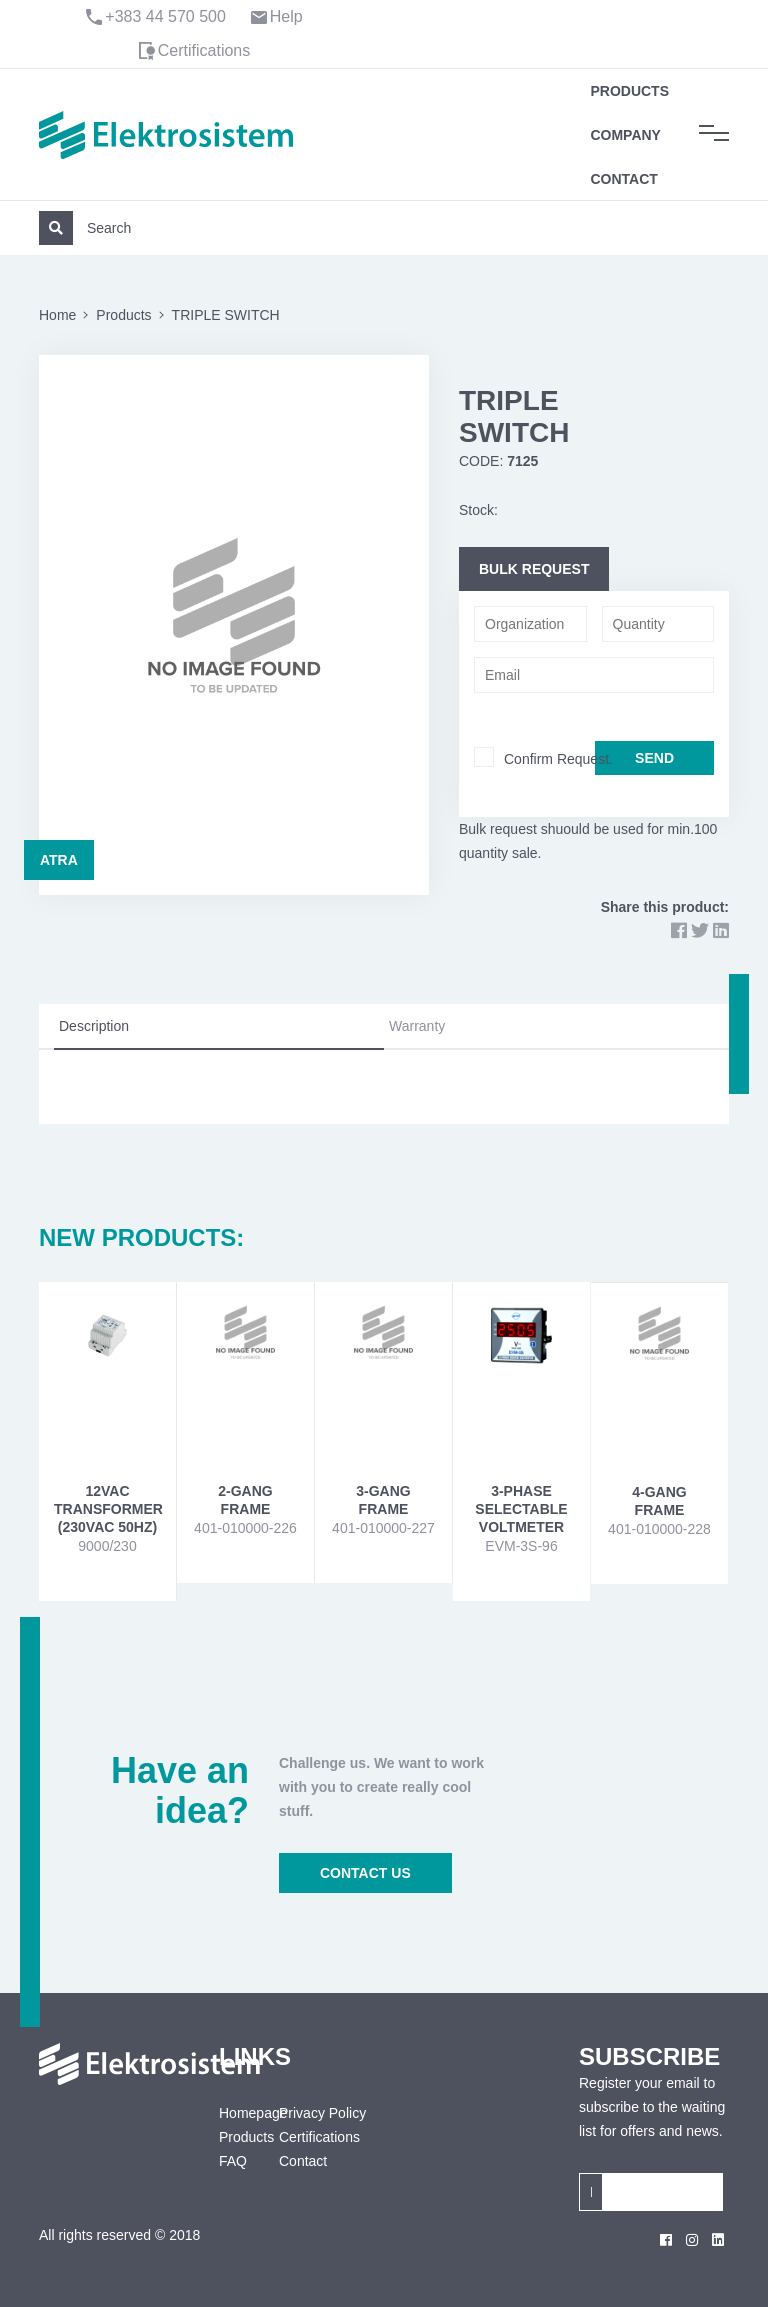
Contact (623, 179)
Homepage (234, 2113)
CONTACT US (365, 1873)
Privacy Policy (322, 2113)
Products (629, 91)
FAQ (233, 2161)
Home (57, 315)
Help (286, 16)
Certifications (204, 50)
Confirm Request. (558, 759)
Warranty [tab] (417, 1026)
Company (625, 135)
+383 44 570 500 (165, 16)
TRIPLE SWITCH (226, 315)
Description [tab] (94, 1026)
